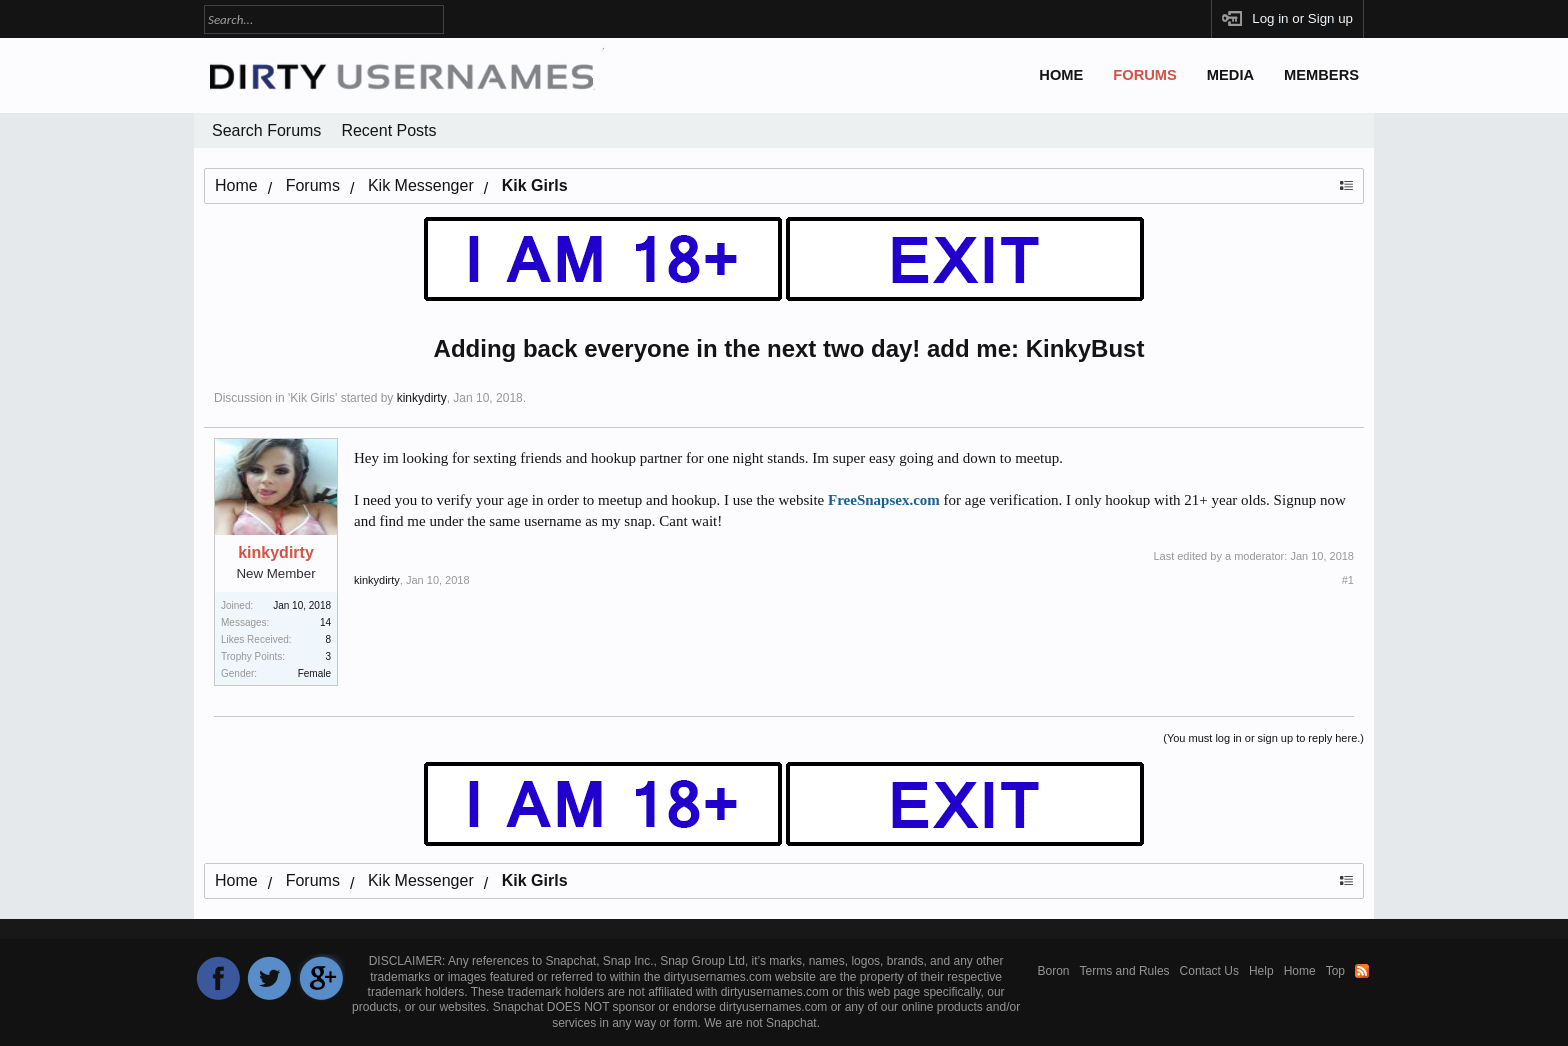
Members (1321, 75)
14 (325, 622)
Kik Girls (312, 398)
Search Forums (266, 130)
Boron (1054, 971)
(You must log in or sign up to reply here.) (1263, 738)
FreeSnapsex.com (884, 500)
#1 (1348, 580)
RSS (1362, 971)
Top (1335, 971)
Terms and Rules (1125, 971)
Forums (1145, 75)
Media (1230, 75)
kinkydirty (422, 398)
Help (1261, 971)
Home (1061, 75)
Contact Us (1209, 971)
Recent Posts (388, 130)
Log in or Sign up (1302, 18)
